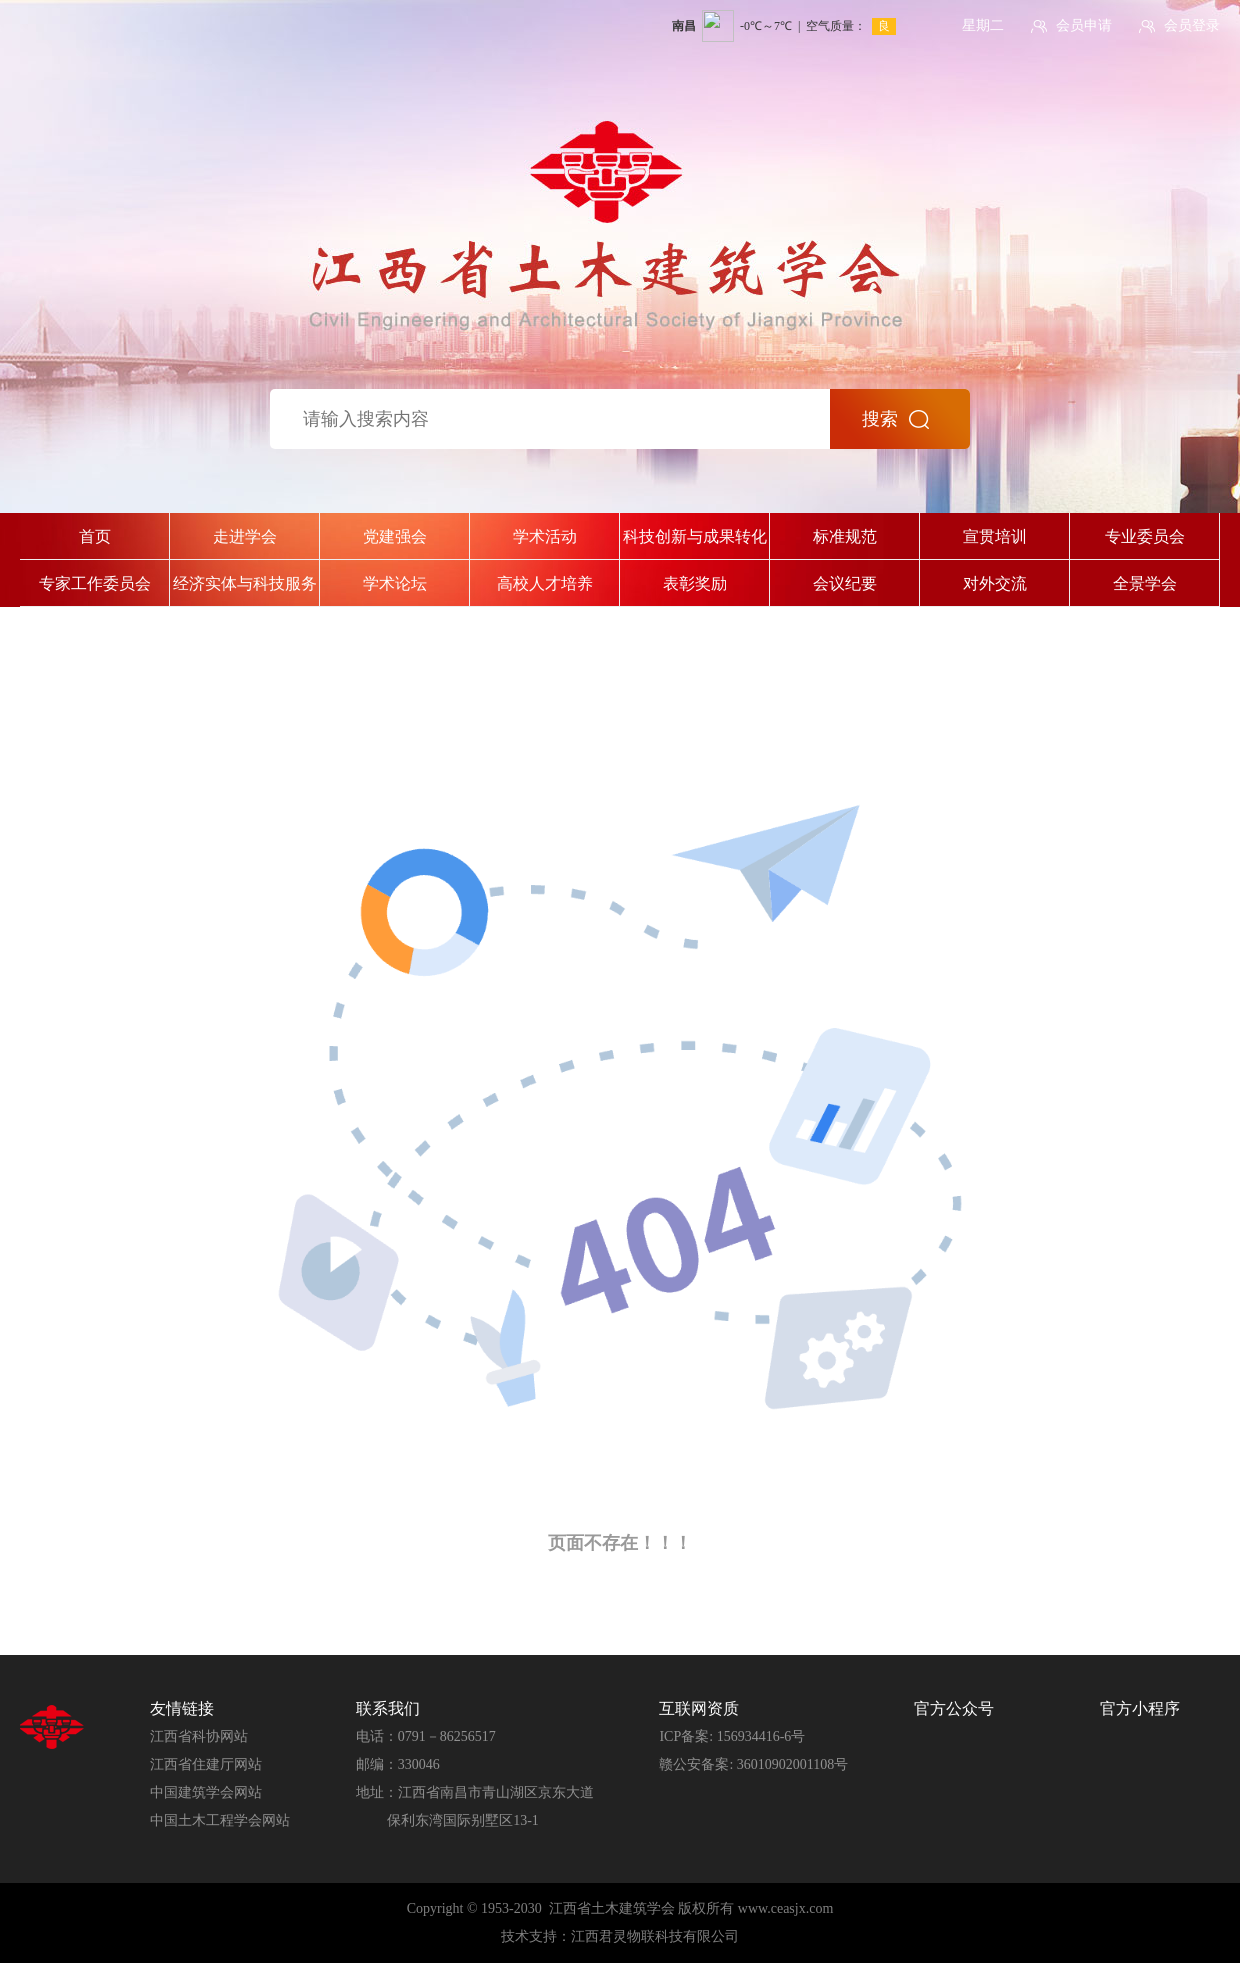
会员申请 (1084, 25)
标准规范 (845, 536)
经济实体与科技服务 (245, 583)
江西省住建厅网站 (206, 1764)
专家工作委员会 (95, 583)
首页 (95, 536)
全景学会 (1145, 583)
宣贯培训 (995, 536)
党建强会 (395, 536)
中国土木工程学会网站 (220, 1820)
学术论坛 (395, 583)
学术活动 (545, 536)
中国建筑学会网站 (206, 1792)
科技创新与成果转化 (695, 536)
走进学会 (245, 536)
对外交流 (995, 583)
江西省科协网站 (199, 1736)
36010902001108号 (792, 1764)
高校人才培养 (545, 583)
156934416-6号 (761, 1736)
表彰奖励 (695, 583)
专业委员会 (1145, 536)
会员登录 (1192, 25)
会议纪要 (845, 583)
